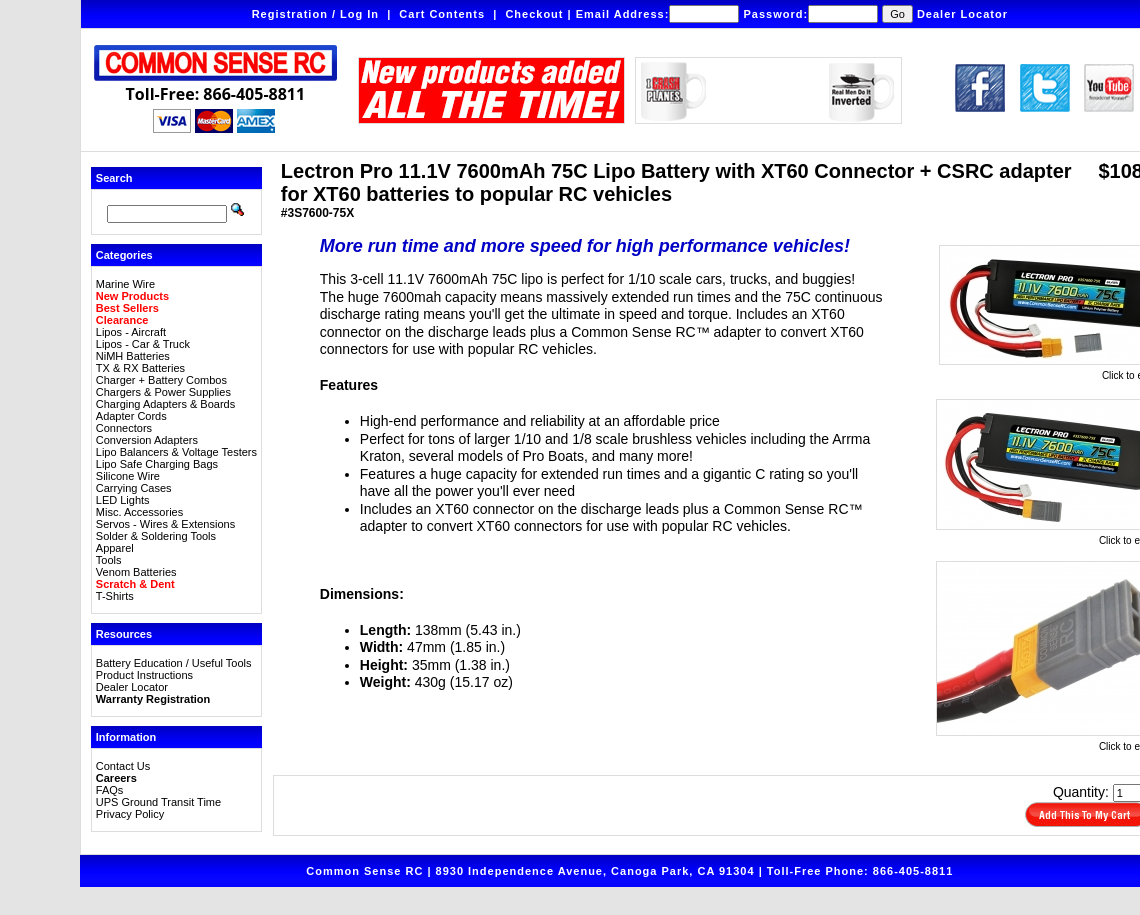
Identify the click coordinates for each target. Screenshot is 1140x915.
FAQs (110, 790)
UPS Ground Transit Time (158, 802)
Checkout (534, 14)
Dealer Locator (962, 14)
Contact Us (123, 766)
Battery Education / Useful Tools (174, 663)
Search (114, 178)
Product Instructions (144, 675)
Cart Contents (442, 14)
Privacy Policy (130, 814)
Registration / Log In (315, 14)
